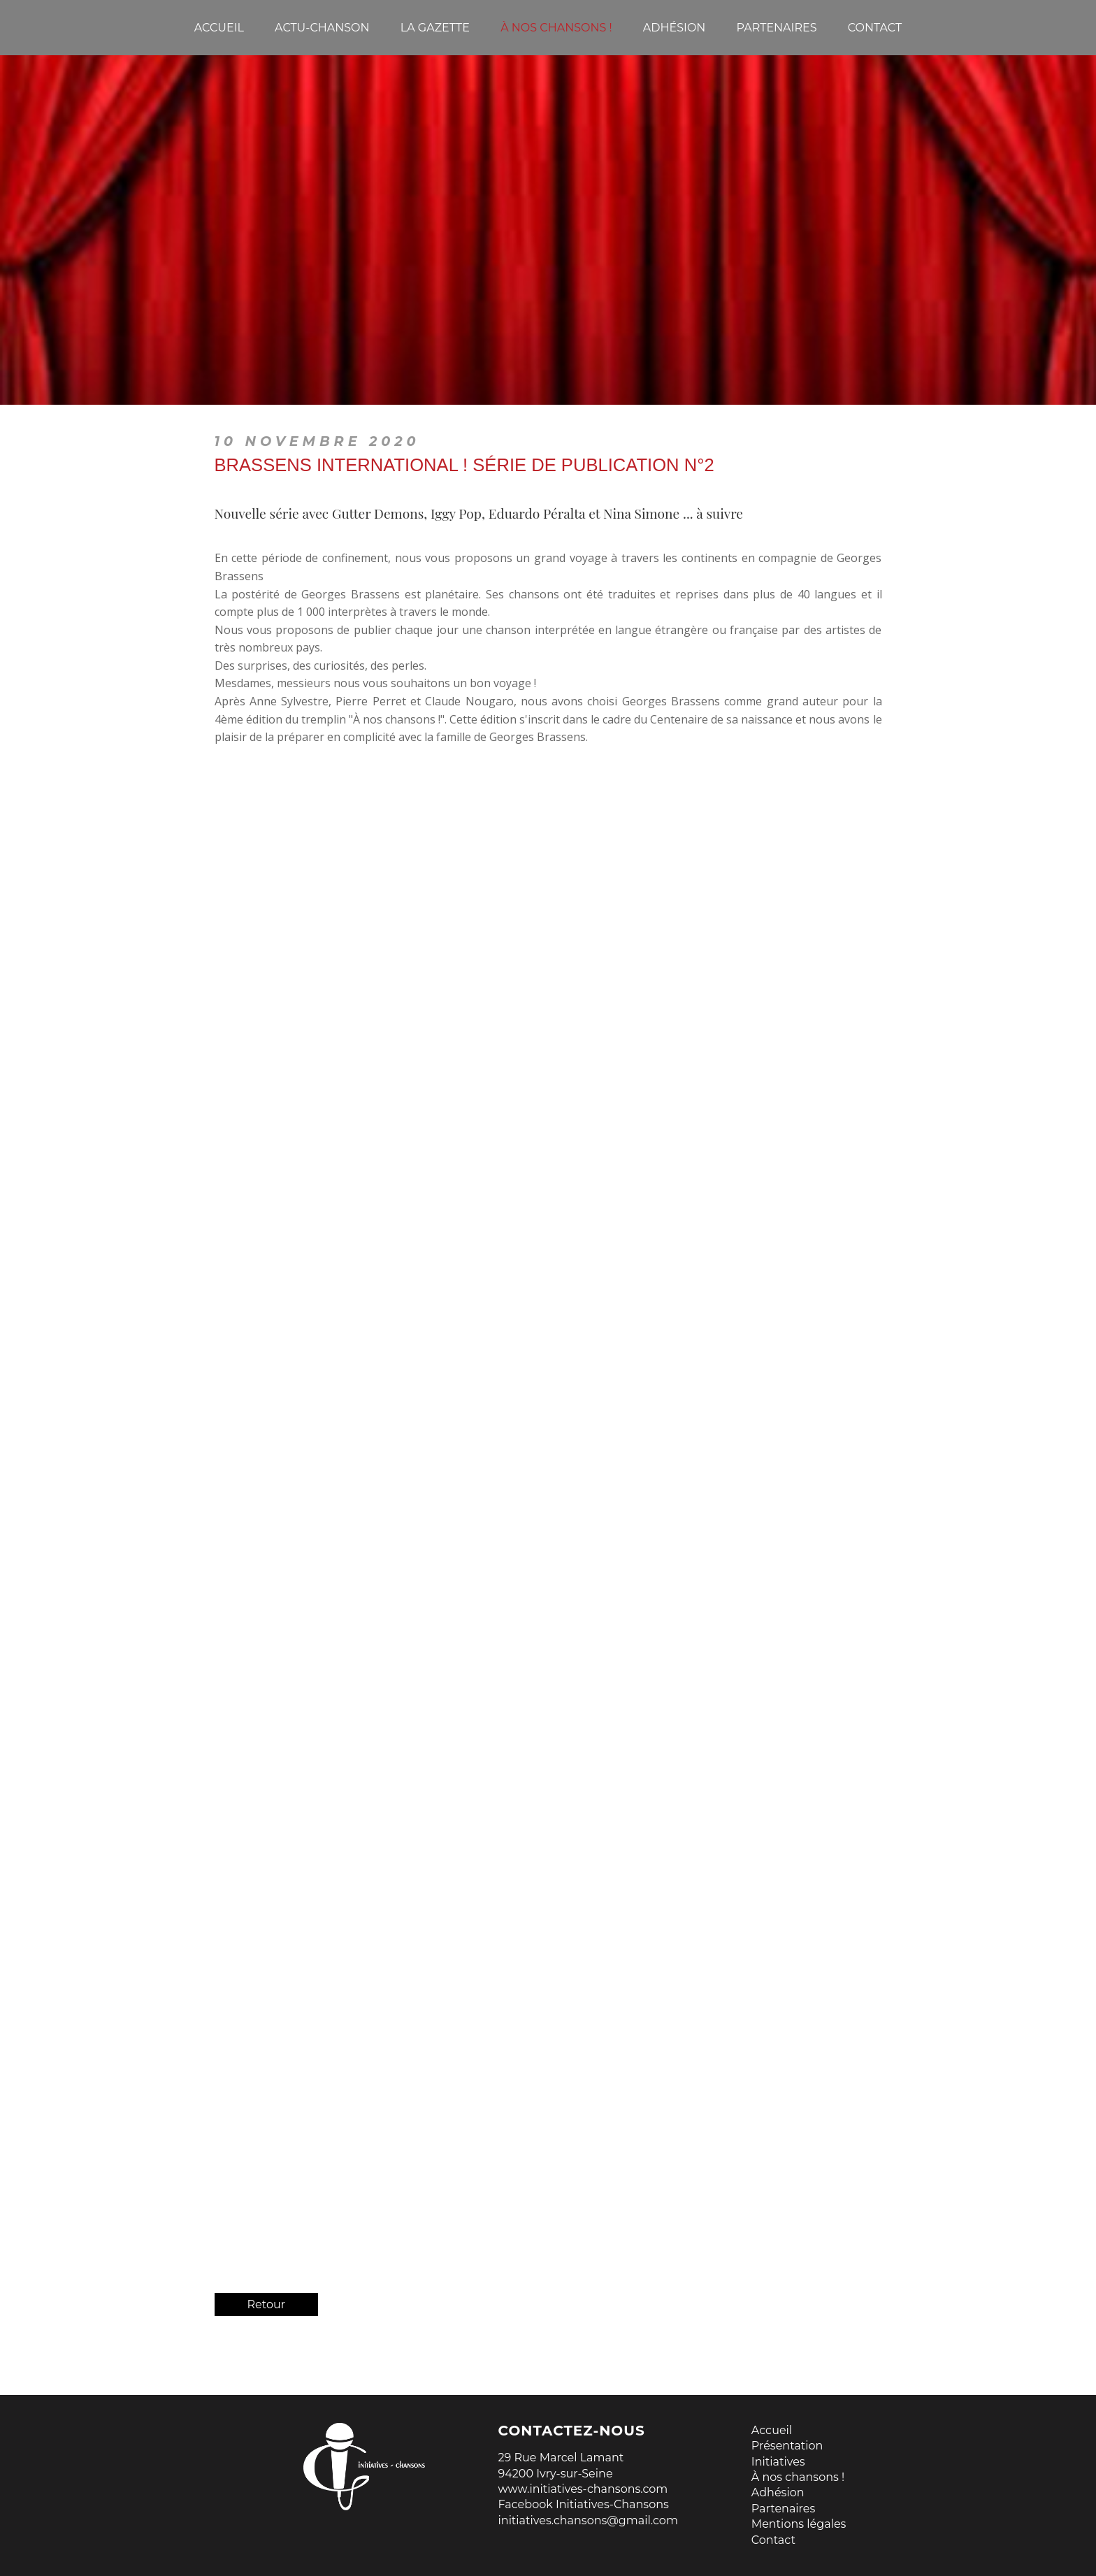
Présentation (787, 2445)
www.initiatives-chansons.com (583, 2489)
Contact (773, 2540)
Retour (266, 2304)
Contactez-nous (571, 2430)
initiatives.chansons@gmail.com (588, 2520)
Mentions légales (798, 2524)
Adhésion (778, 2492)
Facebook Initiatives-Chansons (583, 2504)
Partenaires (783, 2508)
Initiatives (778, 2461)
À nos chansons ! (797, 2477)
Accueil (771, 2430)
